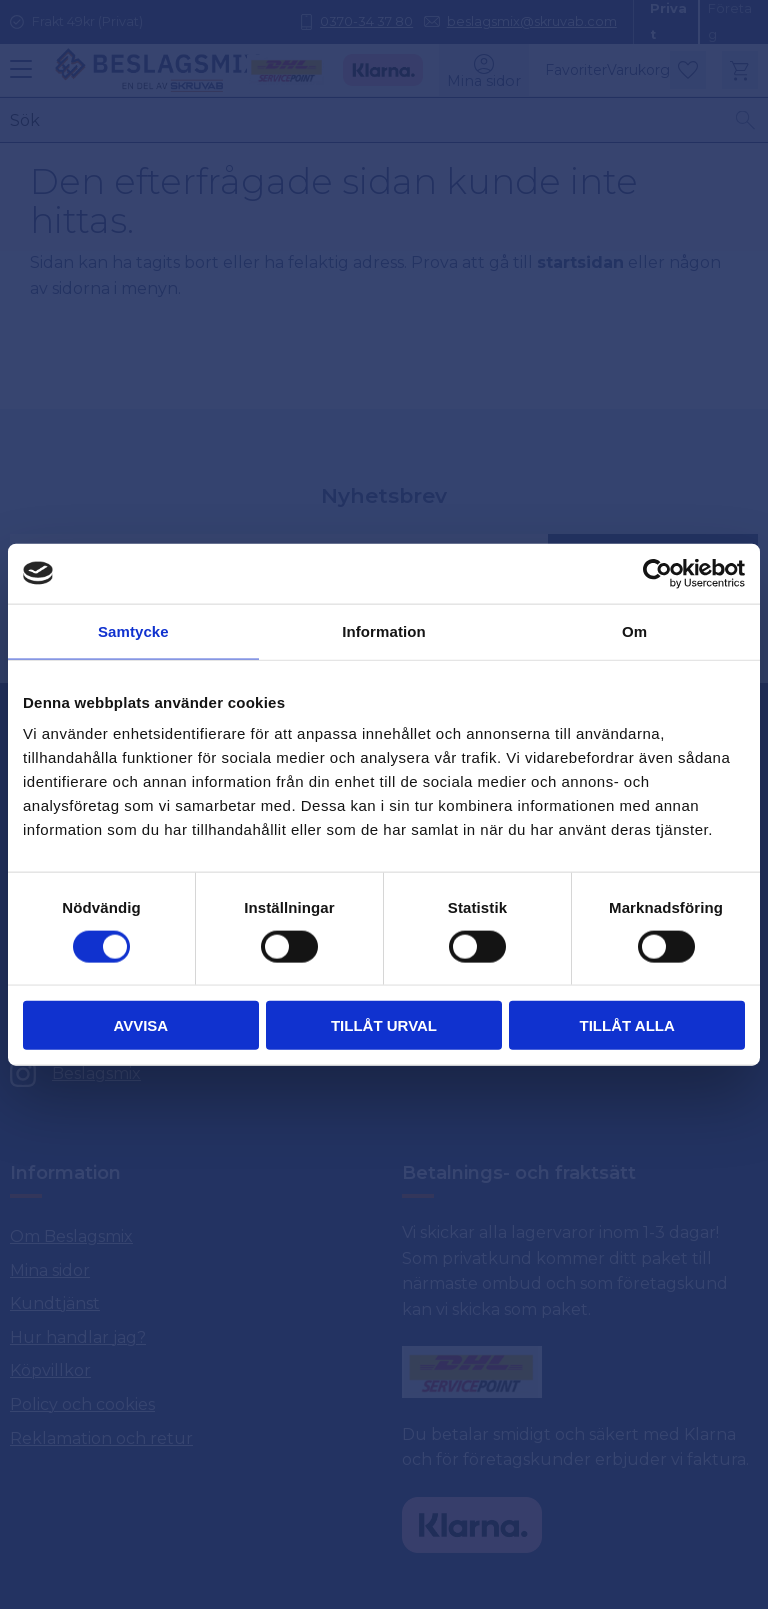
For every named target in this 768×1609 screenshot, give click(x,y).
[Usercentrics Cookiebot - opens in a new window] (657, 573)
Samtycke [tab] (133, 630)
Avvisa (140, 1025)
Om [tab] (634, 630)
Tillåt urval (384, 1025)
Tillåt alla (627, 1025)
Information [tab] (384, 630)
